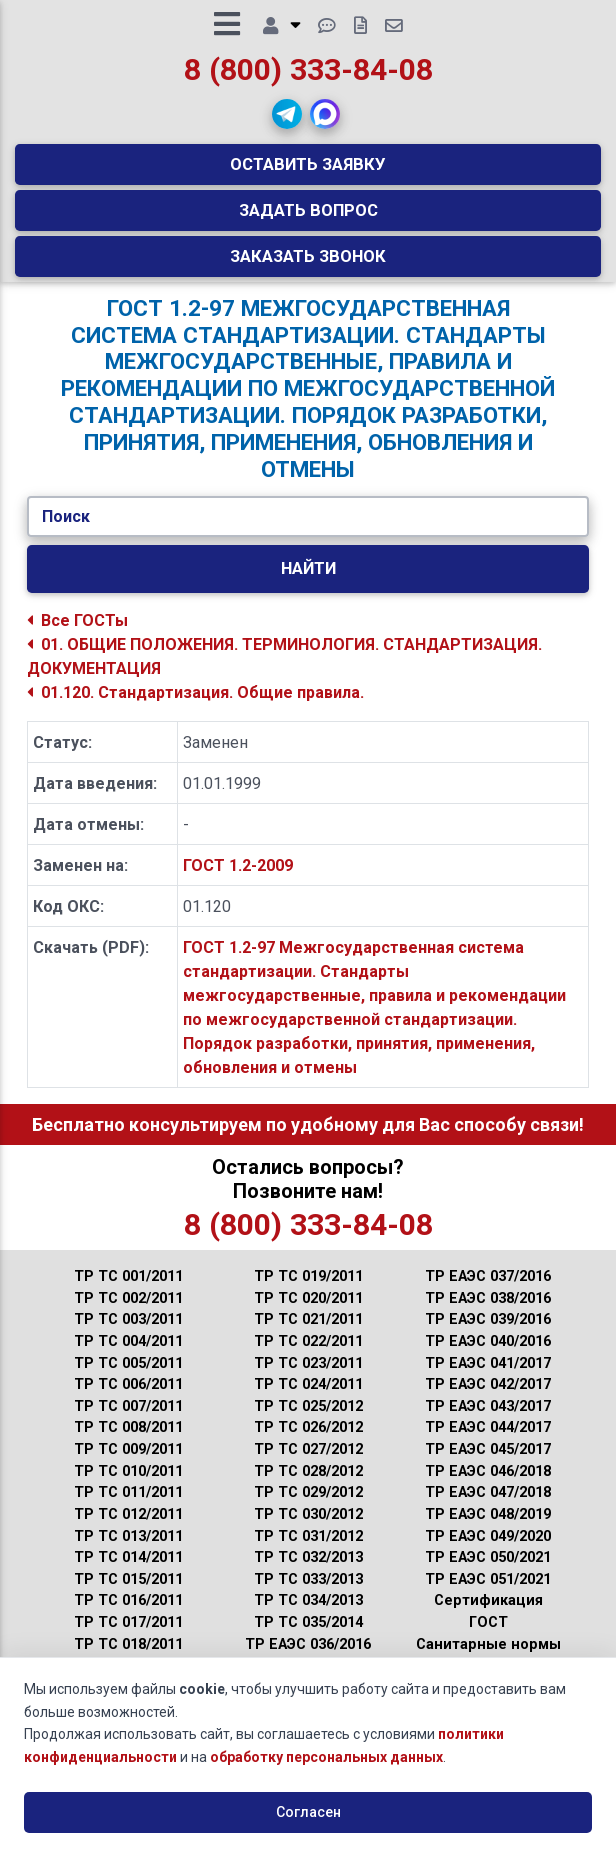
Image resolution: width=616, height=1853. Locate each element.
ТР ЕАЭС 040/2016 (488, 1356)
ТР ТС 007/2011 (128, 1421)
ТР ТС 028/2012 (308, 1485)
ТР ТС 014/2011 (128, 1572)
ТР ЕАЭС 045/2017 (488, 1464)
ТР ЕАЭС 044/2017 (488, 1442)
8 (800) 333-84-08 (308, 76)
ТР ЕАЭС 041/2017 (488, 1377)
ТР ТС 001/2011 (128, 1291)
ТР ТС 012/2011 (128, 1529)
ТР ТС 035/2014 (308, 1637)
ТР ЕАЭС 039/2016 (488, 1334)
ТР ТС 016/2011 (128, 1615)
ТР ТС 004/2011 (128, 1356)
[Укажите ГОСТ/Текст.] (307, 531)
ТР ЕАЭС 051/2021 (488, 1593)
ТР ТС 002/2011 (128, 1313)
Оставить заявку (308, 171)
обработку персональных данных (326, 1757)
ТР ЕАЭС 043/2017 (488, 1421)
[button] (287, 121)
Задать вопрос (308, 217)
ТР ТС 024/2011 (308, 1399)
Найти (308, 583)
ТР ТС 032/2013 (308, 1572)
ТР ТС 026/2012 (308, 1442)
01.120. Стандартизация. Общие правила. (195, 706)
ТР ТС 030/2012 (308, 1529)
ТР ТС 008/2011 (128, 1442)
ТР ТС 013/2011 (128, 1550)
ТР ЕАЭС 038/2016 (488, 1313)
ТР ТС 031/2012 (308, 1550)
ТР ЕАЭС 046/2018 (488, 1485)
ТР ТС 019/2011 (308, 1291)
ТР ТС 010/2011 (128, 1485)
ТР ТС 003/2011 (128, 1334)
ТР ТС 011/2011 (128, 1507)
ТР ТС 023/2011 (308, 1377)
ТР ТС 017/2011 (128, 1637)
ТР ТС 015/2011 (128, 1593)
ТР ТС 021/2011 (308, 1334)
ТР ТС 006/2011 (128, 1399)
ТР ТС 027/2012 (308, 1464)
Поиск (66, 530)
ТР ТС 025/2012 (308, 1421)
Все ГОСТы (77, 634)
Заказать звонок (308, 263)
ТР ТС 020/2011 (308, 1313)
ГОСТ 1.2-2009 (238, 880)
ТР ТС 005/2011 (128, 1377)
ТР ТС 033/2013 (308, 1593)
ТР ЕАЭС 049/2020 (488, 1550)
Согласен (308, 1812)
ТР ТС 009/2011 (128, 1464)
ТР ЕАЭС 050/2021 (488, 1572)
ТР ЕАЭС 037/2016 (488, 1291)
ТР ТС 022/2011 (308, 1356)
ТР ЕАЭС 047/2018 (488, 1507)
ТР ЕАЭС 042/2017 (488, 1399)
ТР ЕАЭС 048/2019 (488, 1529)
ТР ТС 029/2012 (308, 1507)
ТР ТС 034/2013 (308, 1615)
